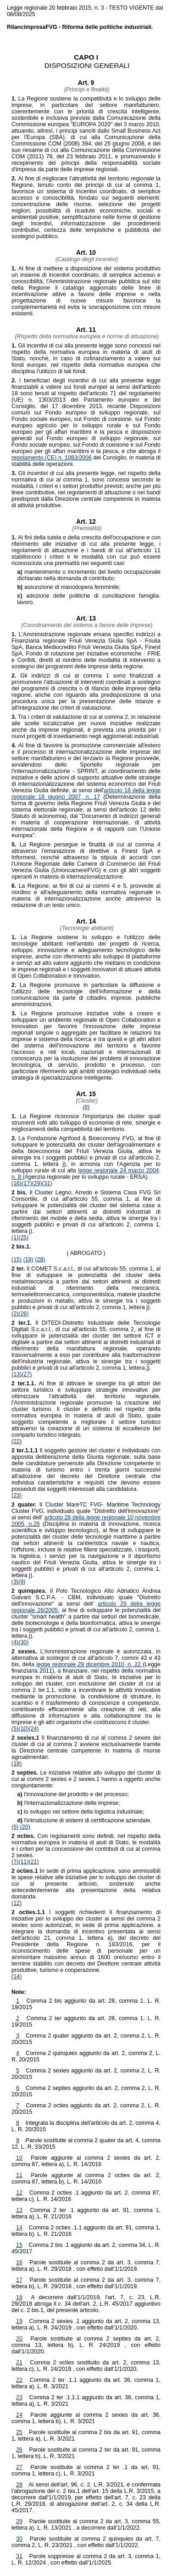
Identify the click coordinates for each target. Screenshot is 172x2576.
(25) (23, 1237)
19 (19, 2321)
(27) (27, 1374)
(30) (23, 1642)
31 (19, 2556)
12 (19, 2193)
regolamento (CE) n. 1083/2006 (51, 457)
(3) (14, 1582)
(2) (14, 1313)
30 (19, 2539)
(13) (16, 1374)
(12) (16, 1903)
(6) (14, 1827)
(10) (23, 1728)
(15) (16, 1259)
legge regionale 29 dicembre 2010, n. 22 (89, 1664)
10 (19, 2158)
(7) (14, 1862)
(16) (16, 1183)
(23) (16, 1495)
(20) (25, 1827)
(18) (28, 1259)
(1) (14, 1237)
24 (19, 2415)
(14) (16, 1976)
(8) (86, 1107)
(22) (16, 1441)
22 (19, 2380)
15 (19, 2245)
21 (19, 2362)
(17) (27, 1183)
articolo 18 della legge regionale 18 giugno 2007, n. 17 (86, 793)
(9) (21, 1582)
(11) (23, 1862)
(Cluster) (86, 1101)
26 (19, 2450)
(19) (16, 1763)
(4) (14, 1642)
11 (19, 2175)
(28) (40, 1259)
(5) (14, 1728)
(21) (33, 1862)
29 (19, 2521)
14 (19, 2227)
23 (19, 2397)
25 (19, 2432)
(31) (47, 1183)
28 (19, 2484)
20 (19, 2338)
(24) (33, 1728)
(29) (37, 1183)
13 (19, 2210)
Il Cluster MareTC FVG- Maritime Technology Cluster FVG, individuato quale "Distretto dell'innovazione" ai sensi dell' (86, 1511)
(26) (23, 1313)
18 (19, 2297)
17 (19, 2280)
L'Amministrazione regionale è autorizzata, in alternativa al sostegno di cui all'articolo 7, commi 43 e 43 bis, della (86, 1658)
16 (19, 2262)
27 (19, 2467)
